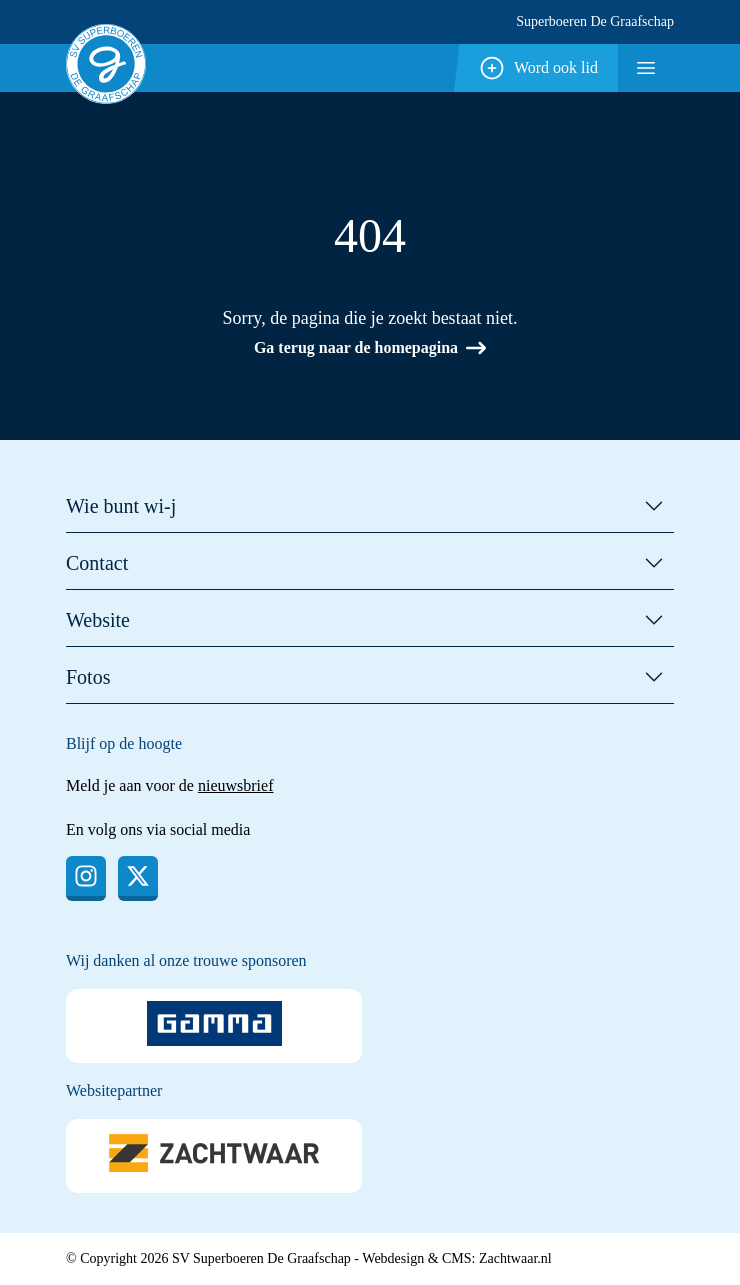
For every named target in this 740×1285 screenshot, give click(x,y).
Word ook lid (538, 68)
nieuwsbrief (236, 785)
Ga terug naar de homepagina (370, 348)
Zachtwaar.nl (515, 1258)
